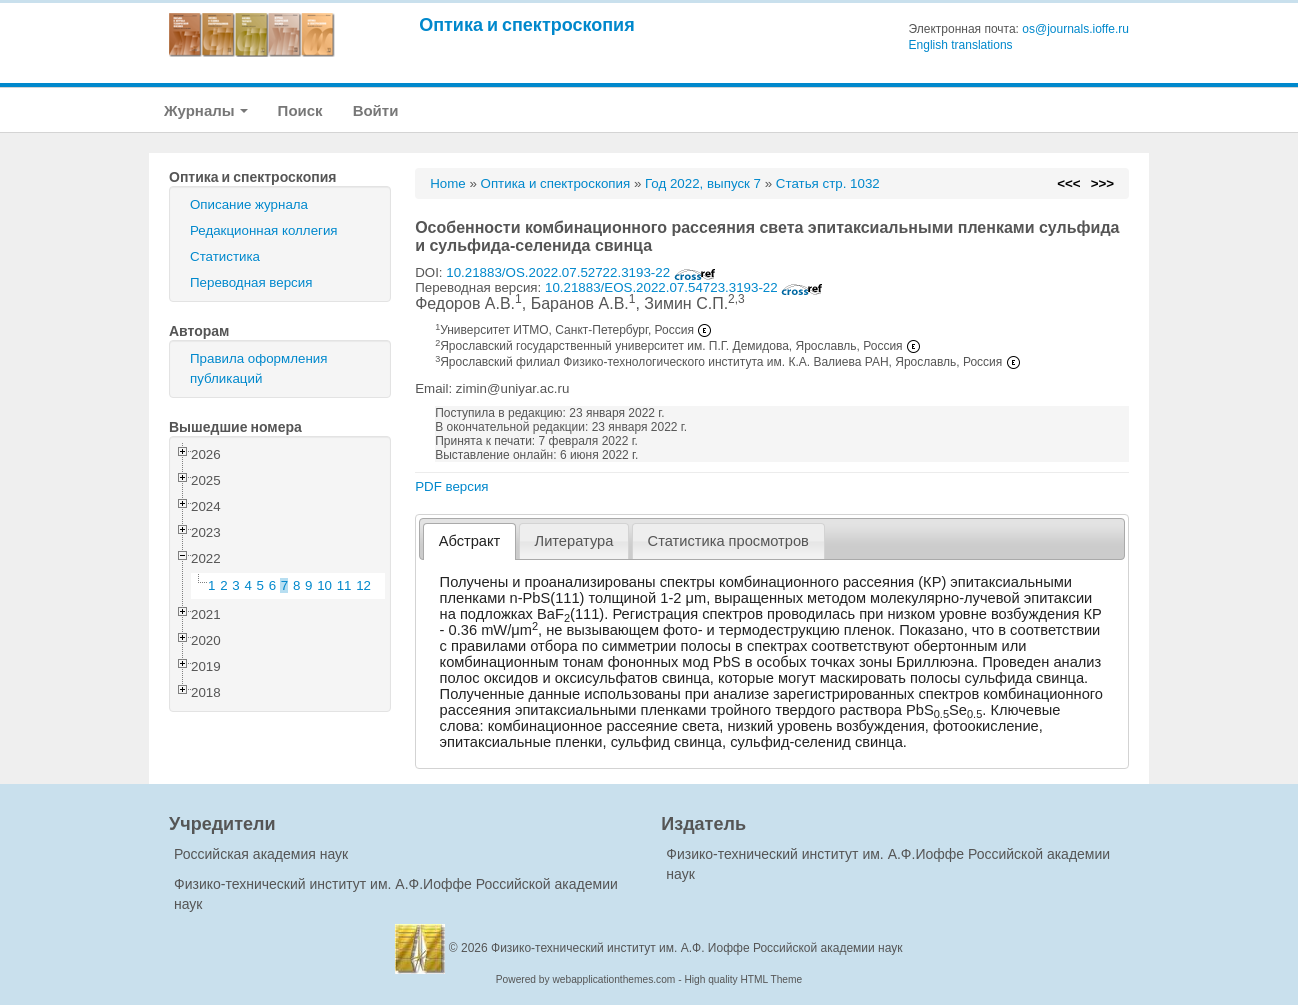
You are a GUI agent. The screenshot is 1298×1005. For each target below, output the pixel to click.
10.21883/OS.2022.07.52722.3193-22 (581, 272)
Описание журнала (249, 204)
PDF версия (451, 486)
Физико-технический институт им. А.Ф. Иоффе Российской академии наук (697, 948)
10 (324, 585)
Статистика (225, 256)
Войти (376, 110)
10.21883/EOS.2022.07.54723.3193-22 (684, 287)
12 (363, 585)
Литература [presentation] (574, 541)
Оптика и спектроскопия (527, 24)
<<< (1068, 183)
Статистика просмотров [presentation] (728, 541)
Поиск (300, 110)
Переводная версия (251, 282)
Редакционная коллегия (264, 230)
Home (448, 183)
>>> (1102, 183)
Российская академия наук (261, 854)
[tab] (469, 541)
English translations (961, 45)
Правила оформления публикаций (258, 368)
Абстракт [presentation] (470, 541)
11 (344, 585)
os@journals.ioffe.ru (1075, 29)
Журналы (206, 110)
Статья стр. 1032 (828, 183)
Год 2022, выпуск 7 (703, 183)
